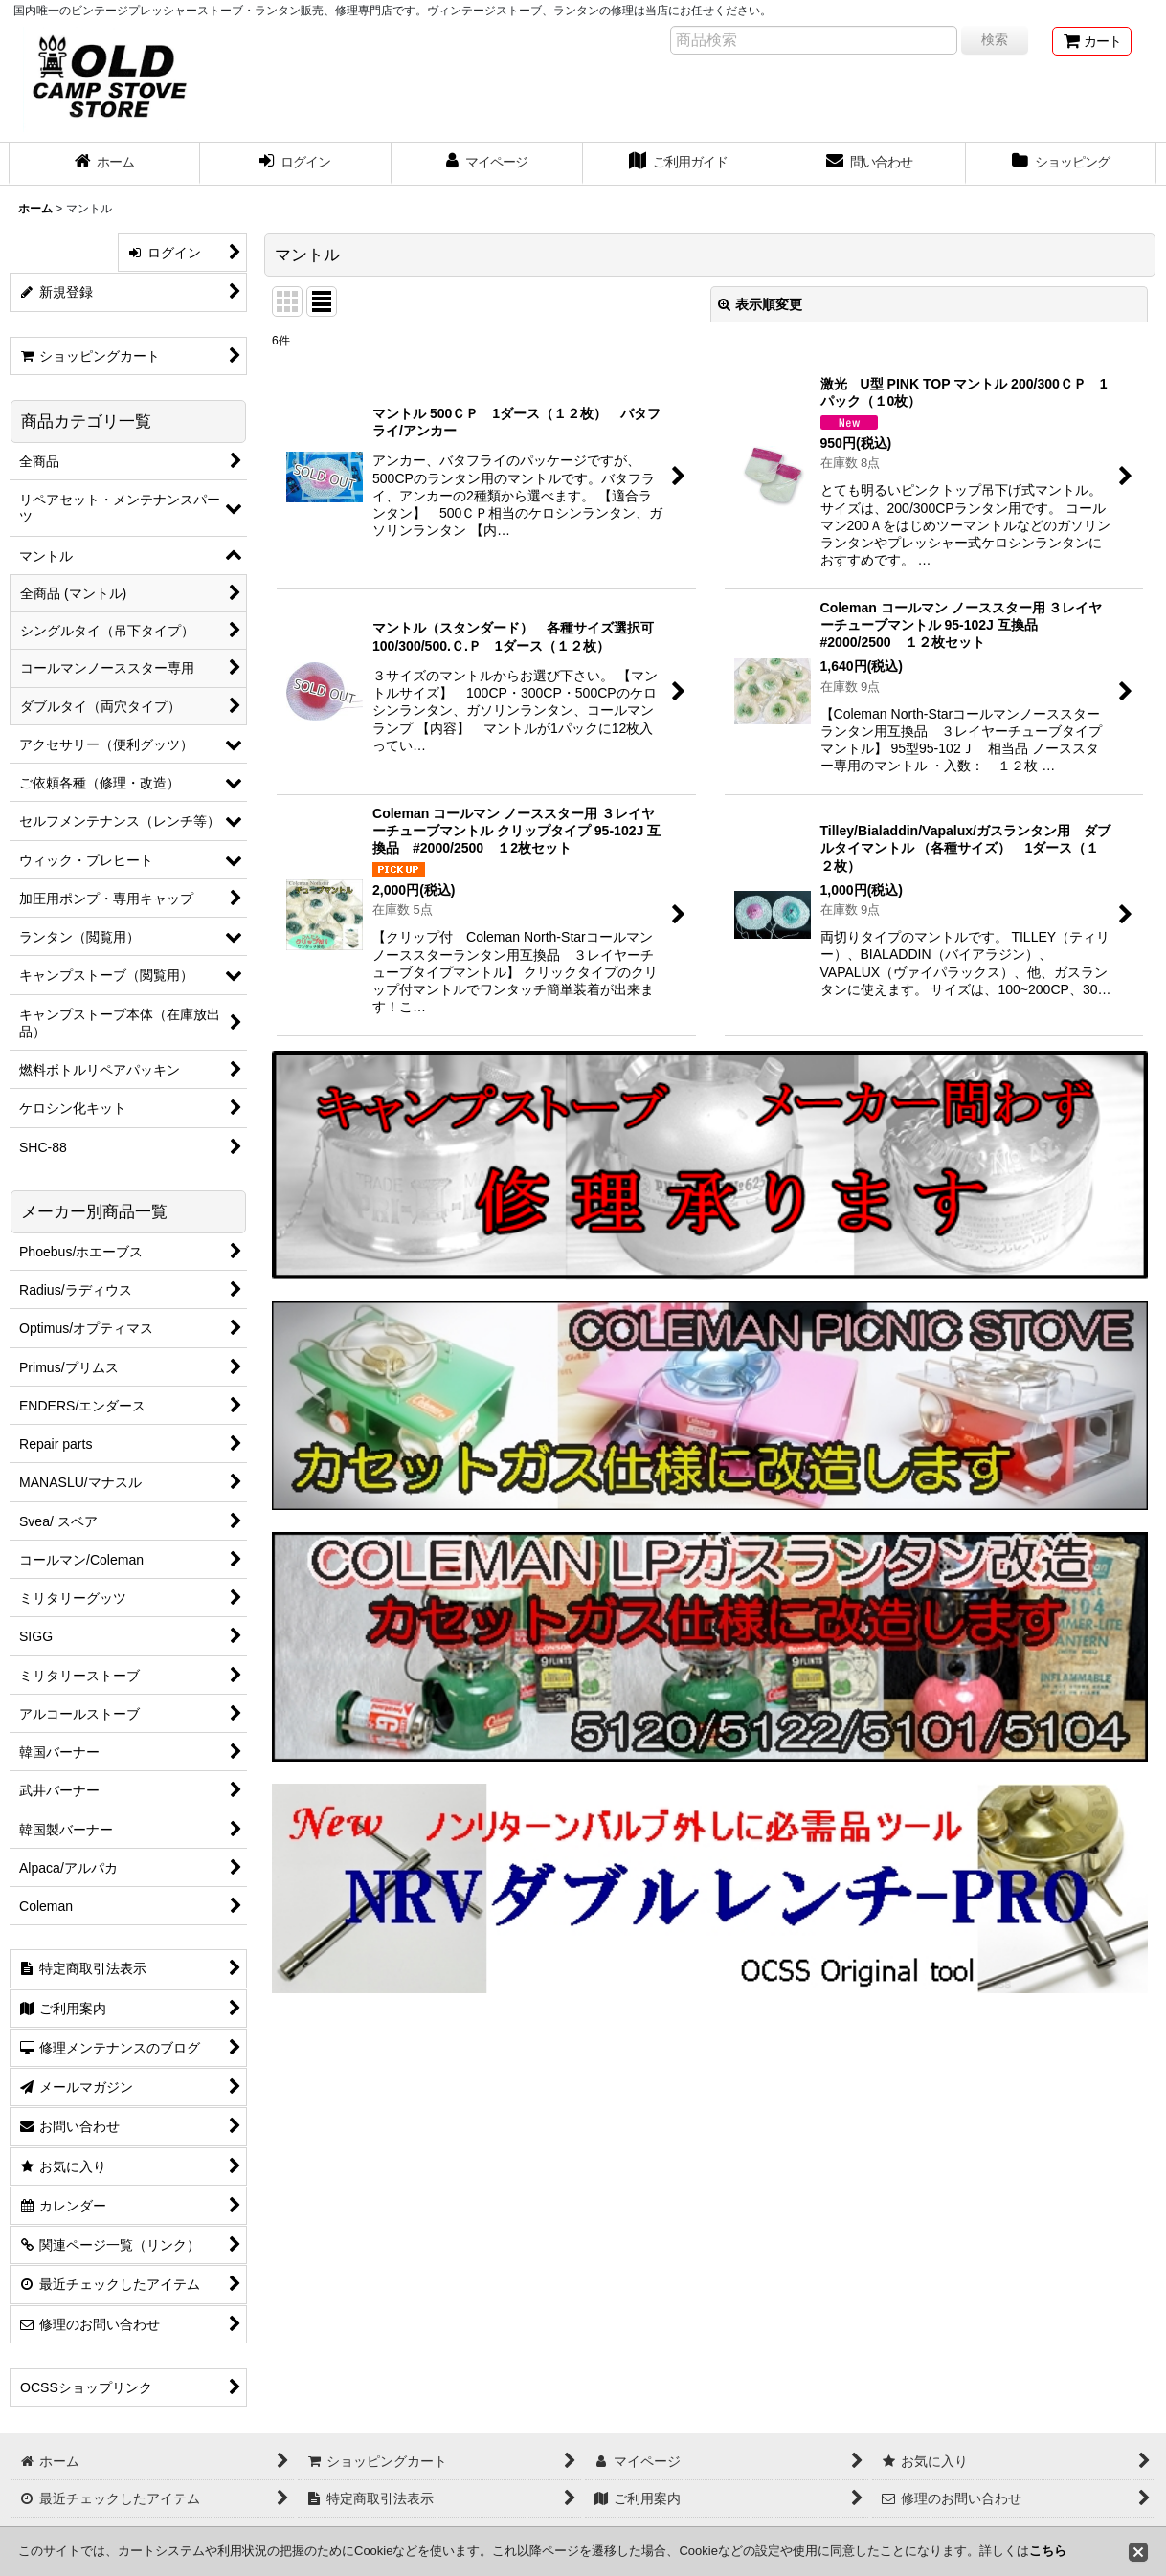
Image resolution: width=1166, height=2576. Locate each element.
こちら (1047, 2550)
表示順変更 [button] (760, 304)
